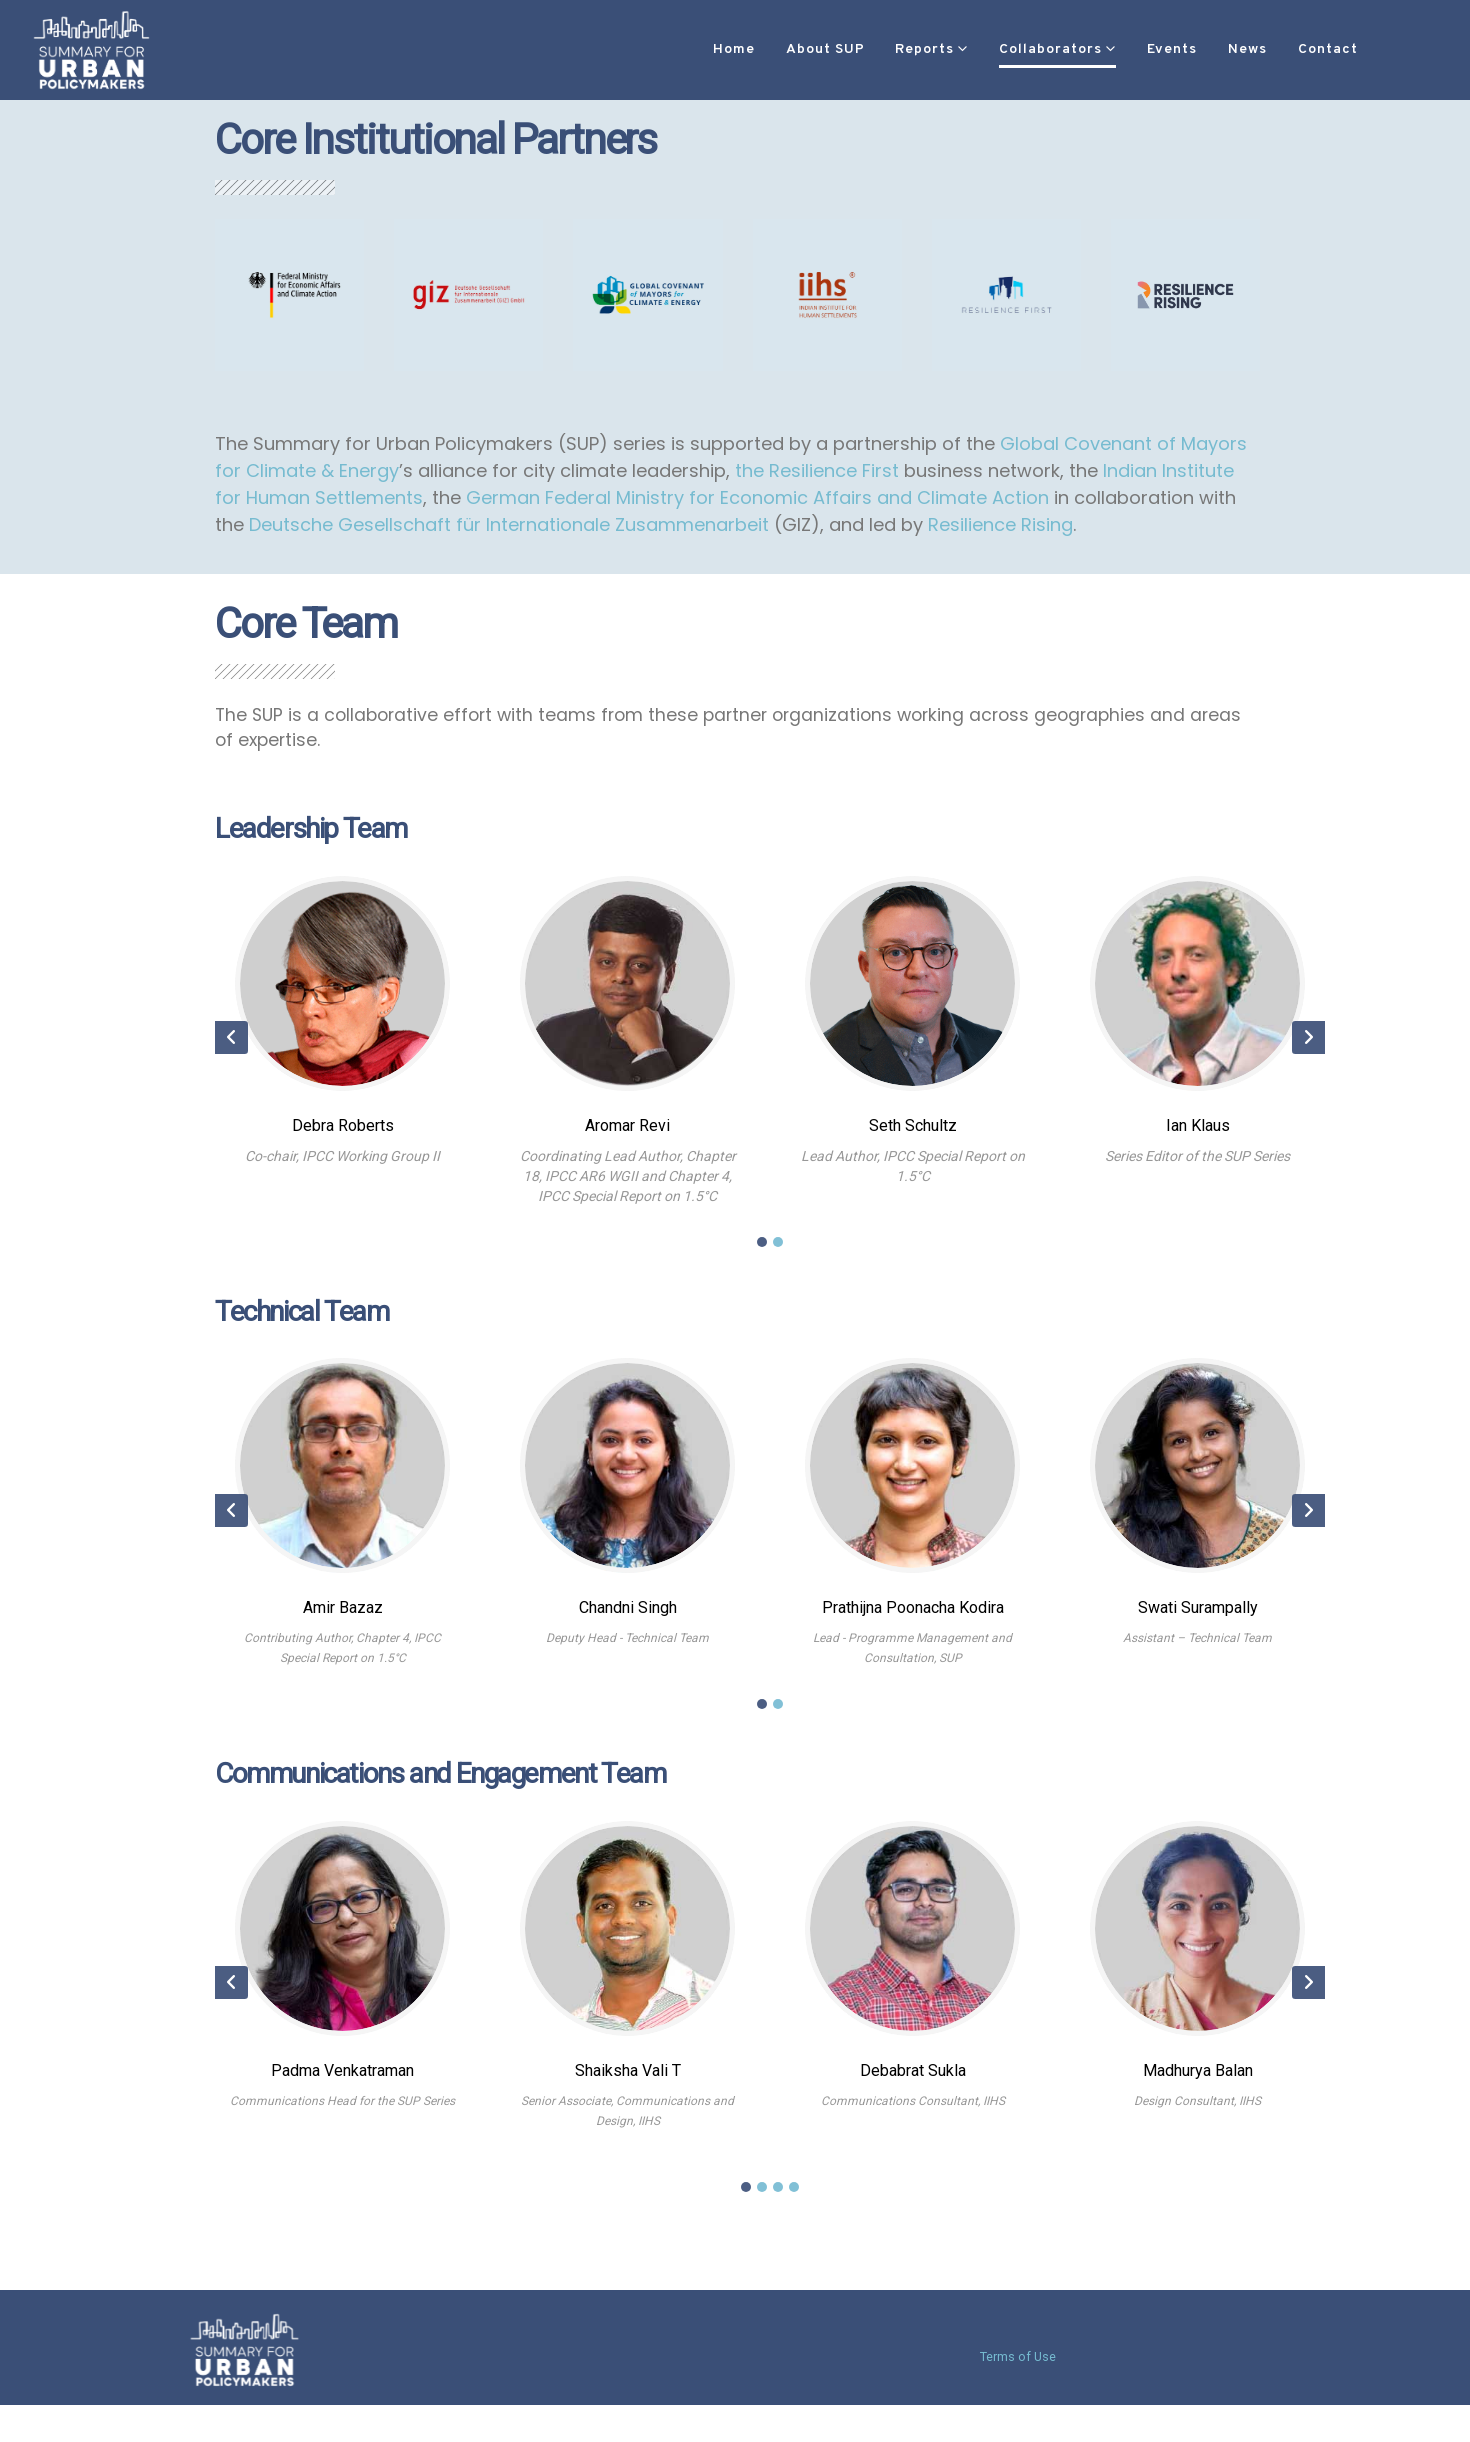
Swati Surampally (1198, 1617)
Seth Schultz (913, 1134)
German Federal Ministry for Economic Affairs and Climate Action (757, 499)
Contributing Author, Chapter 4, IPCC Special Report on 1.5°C (342, 1658)
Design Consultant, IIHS (1197, 2110)
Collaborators (990, 49)
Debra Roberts (343, 1134)
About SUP (765, 49)
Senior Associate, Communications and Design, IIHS (627, 2120)
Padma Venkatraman (342, 2079)
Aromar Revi (627, 1134)
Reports (864, 49)
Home (674, 49)
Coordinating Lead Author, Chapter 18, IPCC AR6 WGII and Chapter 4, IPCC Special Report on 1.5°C (628, 1185)
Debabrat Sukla (913, 2079)
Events (1112, 49)
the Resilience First (817, 472)
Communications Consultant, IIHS (913, 2110)
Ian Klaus (1198, 1134)
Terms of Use (1018, 2356)
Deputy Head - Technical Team (627, 1648)
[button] (1352, 50)
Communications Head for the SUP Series (342, 2110)
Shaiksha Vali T (628, 2079)
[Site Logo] (91, 49)
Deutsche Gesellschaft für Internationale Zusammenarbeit (509, 526)
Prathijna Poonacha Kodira (913, 1617)
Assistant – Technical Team (1197, 1648)
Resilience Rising (1000, 526)
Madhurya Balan (1198, 2079)
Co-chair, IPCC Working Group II (342, 1165)
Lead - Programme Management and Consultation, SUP (912, 1658)
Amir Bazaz (343, 1617)
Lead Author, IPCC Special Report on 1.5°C (913, 1175)
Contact (1268, 49)
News (1187, 49)
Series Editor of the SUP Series (1197, 1165)
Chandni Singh (628, 1617)
